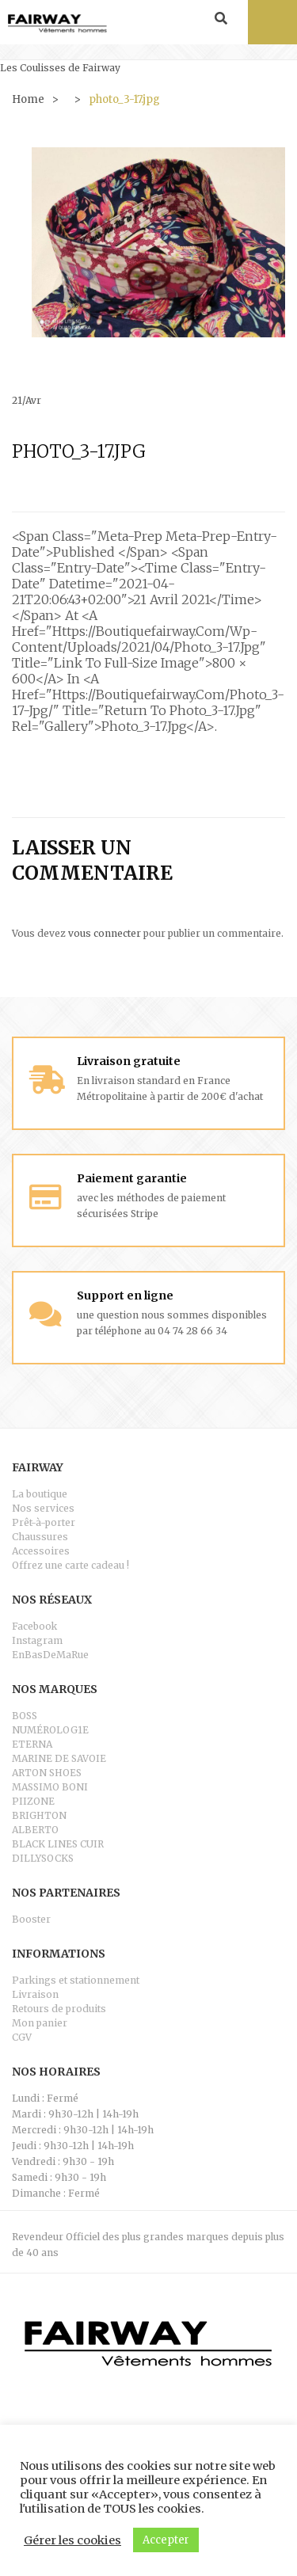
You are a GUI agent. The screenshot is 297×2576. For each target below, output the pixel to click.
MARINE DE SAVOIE (59, 1758)
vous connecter (104, 933)
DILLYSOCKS (43, 1858)
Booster (31, 1919)
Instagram (37, 1640)
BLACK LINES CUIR (58, 1844)
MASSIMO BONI (50, 1787)
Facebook (34, 1626)
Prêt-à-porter (43, 1522)
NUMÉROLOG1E (50, 1730)
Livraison (35, 1994)
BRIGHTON (39, 1815)
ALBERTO (35, 1830)
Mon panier (39, 2023)
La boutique (39, 1494)
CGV (22, 2037)
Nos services (43, 1508)
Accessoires (41, 1551)
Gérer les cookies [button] (72, 2540)
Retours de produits (59, 2009)
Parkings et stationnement (75, 1980)
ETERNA (32, 1744)
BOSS (24, 1716)
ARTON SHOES (47, 1773)
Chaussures (40, 1537)
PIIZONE (33, 1801)
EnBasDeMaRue (50, 1655)
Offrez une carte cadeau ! (70, 1565)
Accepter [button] (166, 2540)
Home (28, 99)
